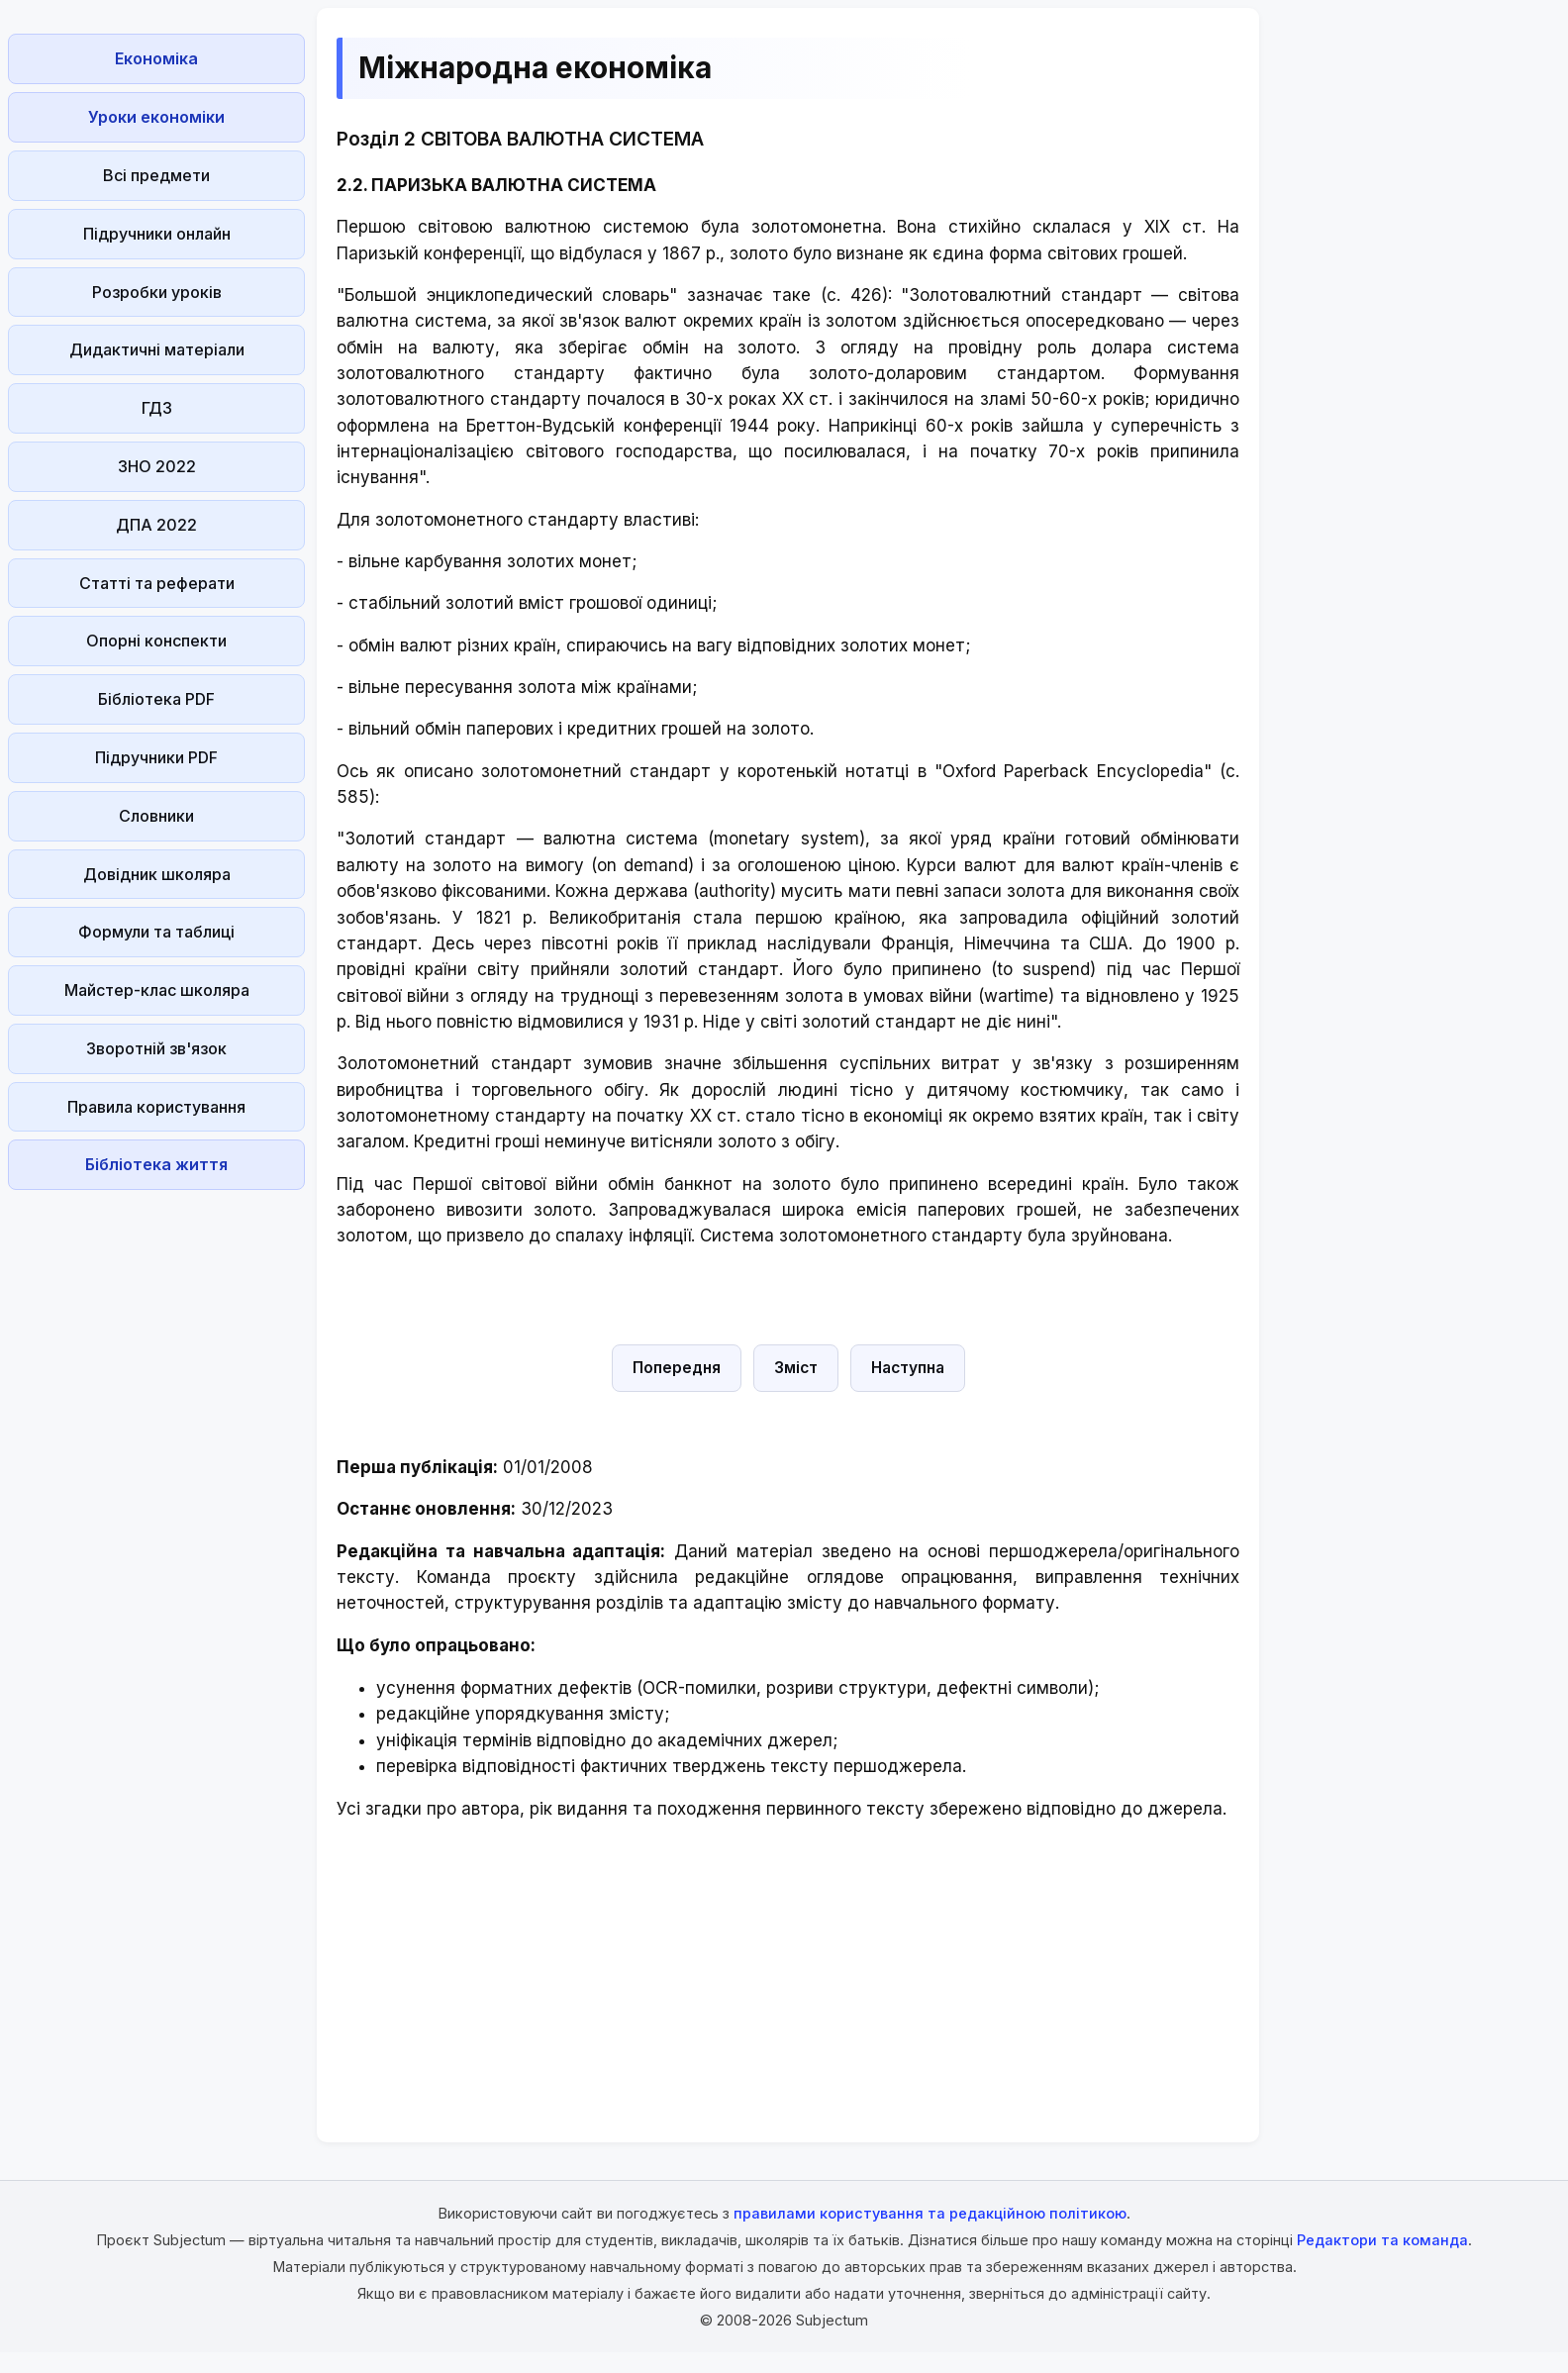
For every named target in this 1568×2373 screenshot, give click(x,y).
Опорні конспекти (156, 640)
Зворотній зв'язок (156, 1048)
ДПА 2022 (156, 525)
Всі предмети (156, 175)
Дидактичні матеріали (157, 349)
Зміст (796, 1367)
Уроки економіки (156, 117)
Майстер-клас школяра (156, 990)
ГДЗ (157, 408)
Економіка (156, 58)
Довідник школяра (157, 874)
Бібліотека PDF (156, 699)
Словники (156, 816)
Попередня (677, 1367)
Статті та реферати (157, 583)
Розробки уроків (157, 292)
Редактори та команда (1382, 2239)
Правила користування (156, 1107)
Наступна (907, 1367)
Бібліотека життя (156, 1164)
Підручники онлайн (157, 234)
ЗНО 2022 (157, 466)
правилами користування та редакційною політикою (930, 2213)
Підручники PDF (156, 757)
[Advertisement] (156, 1495)
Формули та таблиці (156, 931)
